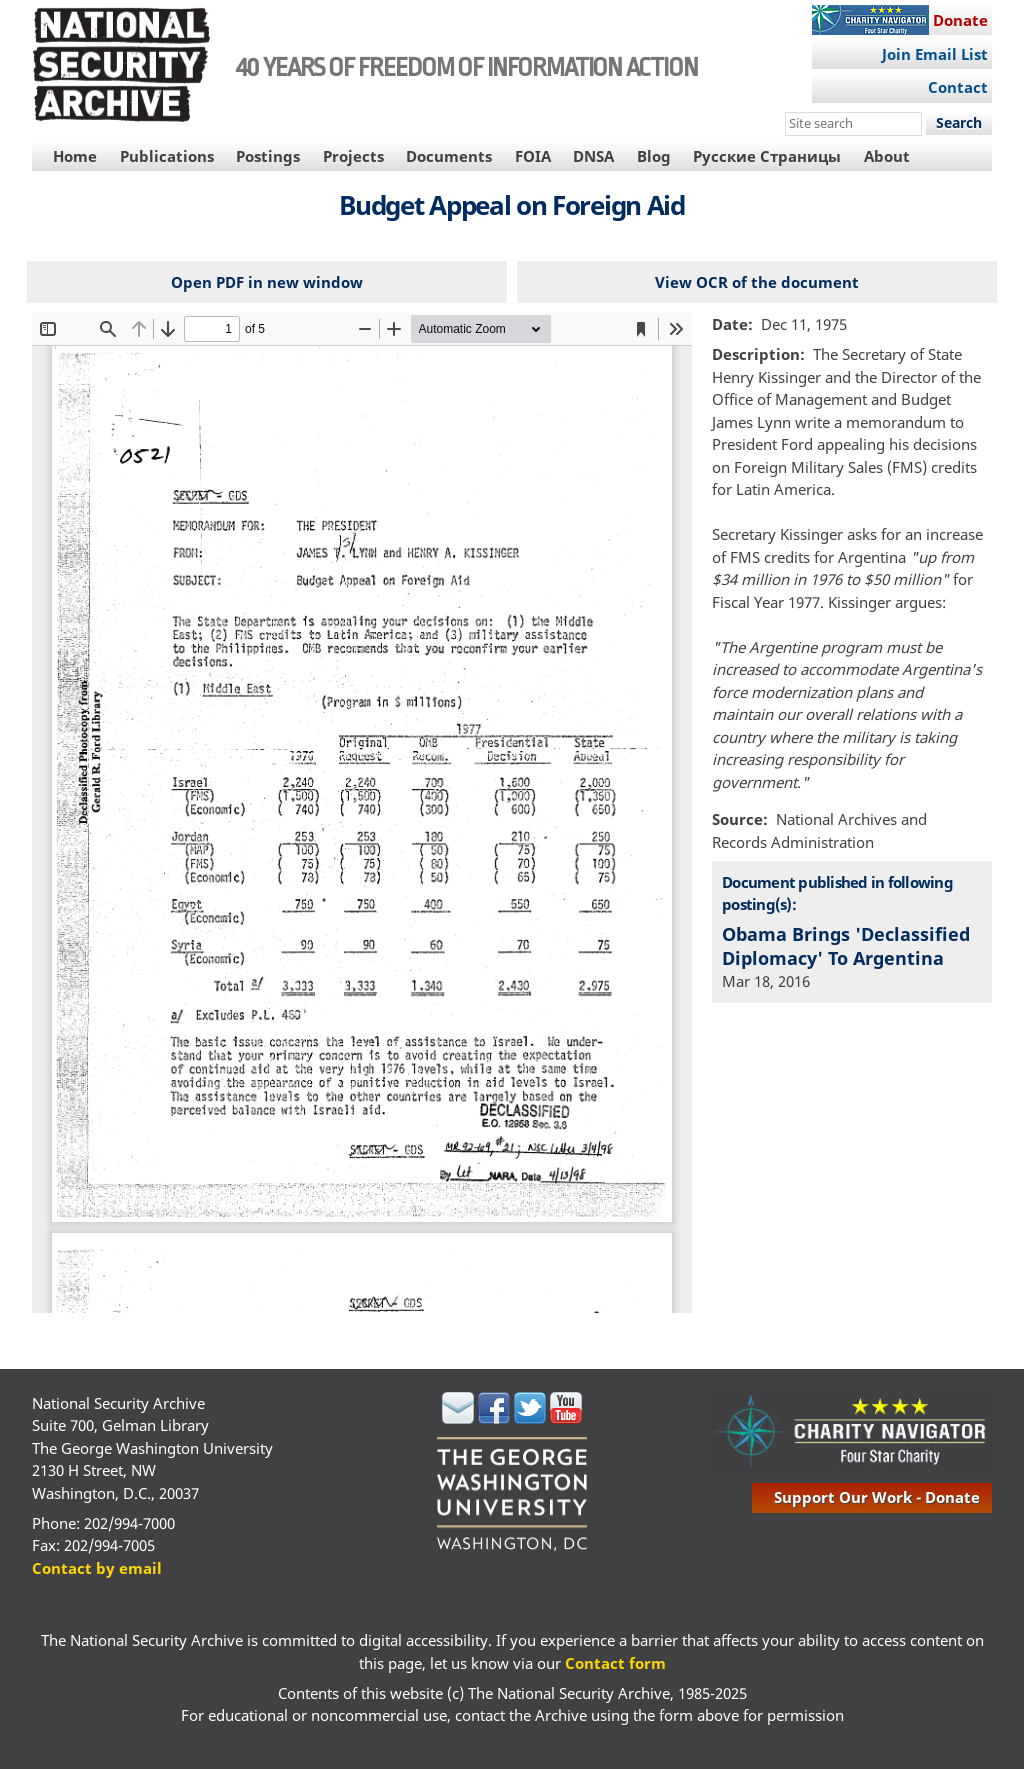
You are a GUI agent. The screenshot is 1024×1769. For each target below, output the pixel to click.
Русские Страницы (767, 156)
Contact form (615, 1663)
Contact (958, 87)
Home (75, 156)
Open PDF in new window (267, 282)
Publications (167, 156)
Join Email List (935, 54)
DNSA (593, 156)
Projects (353, 156)
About (887, 156)
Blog (654, 156)
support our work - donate (877, 1497)
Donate (960, 20)
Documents (449, 156)
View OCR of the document (757, 282)
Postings (268, 156)
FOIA (533, 156)
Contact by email (97, 1568)
